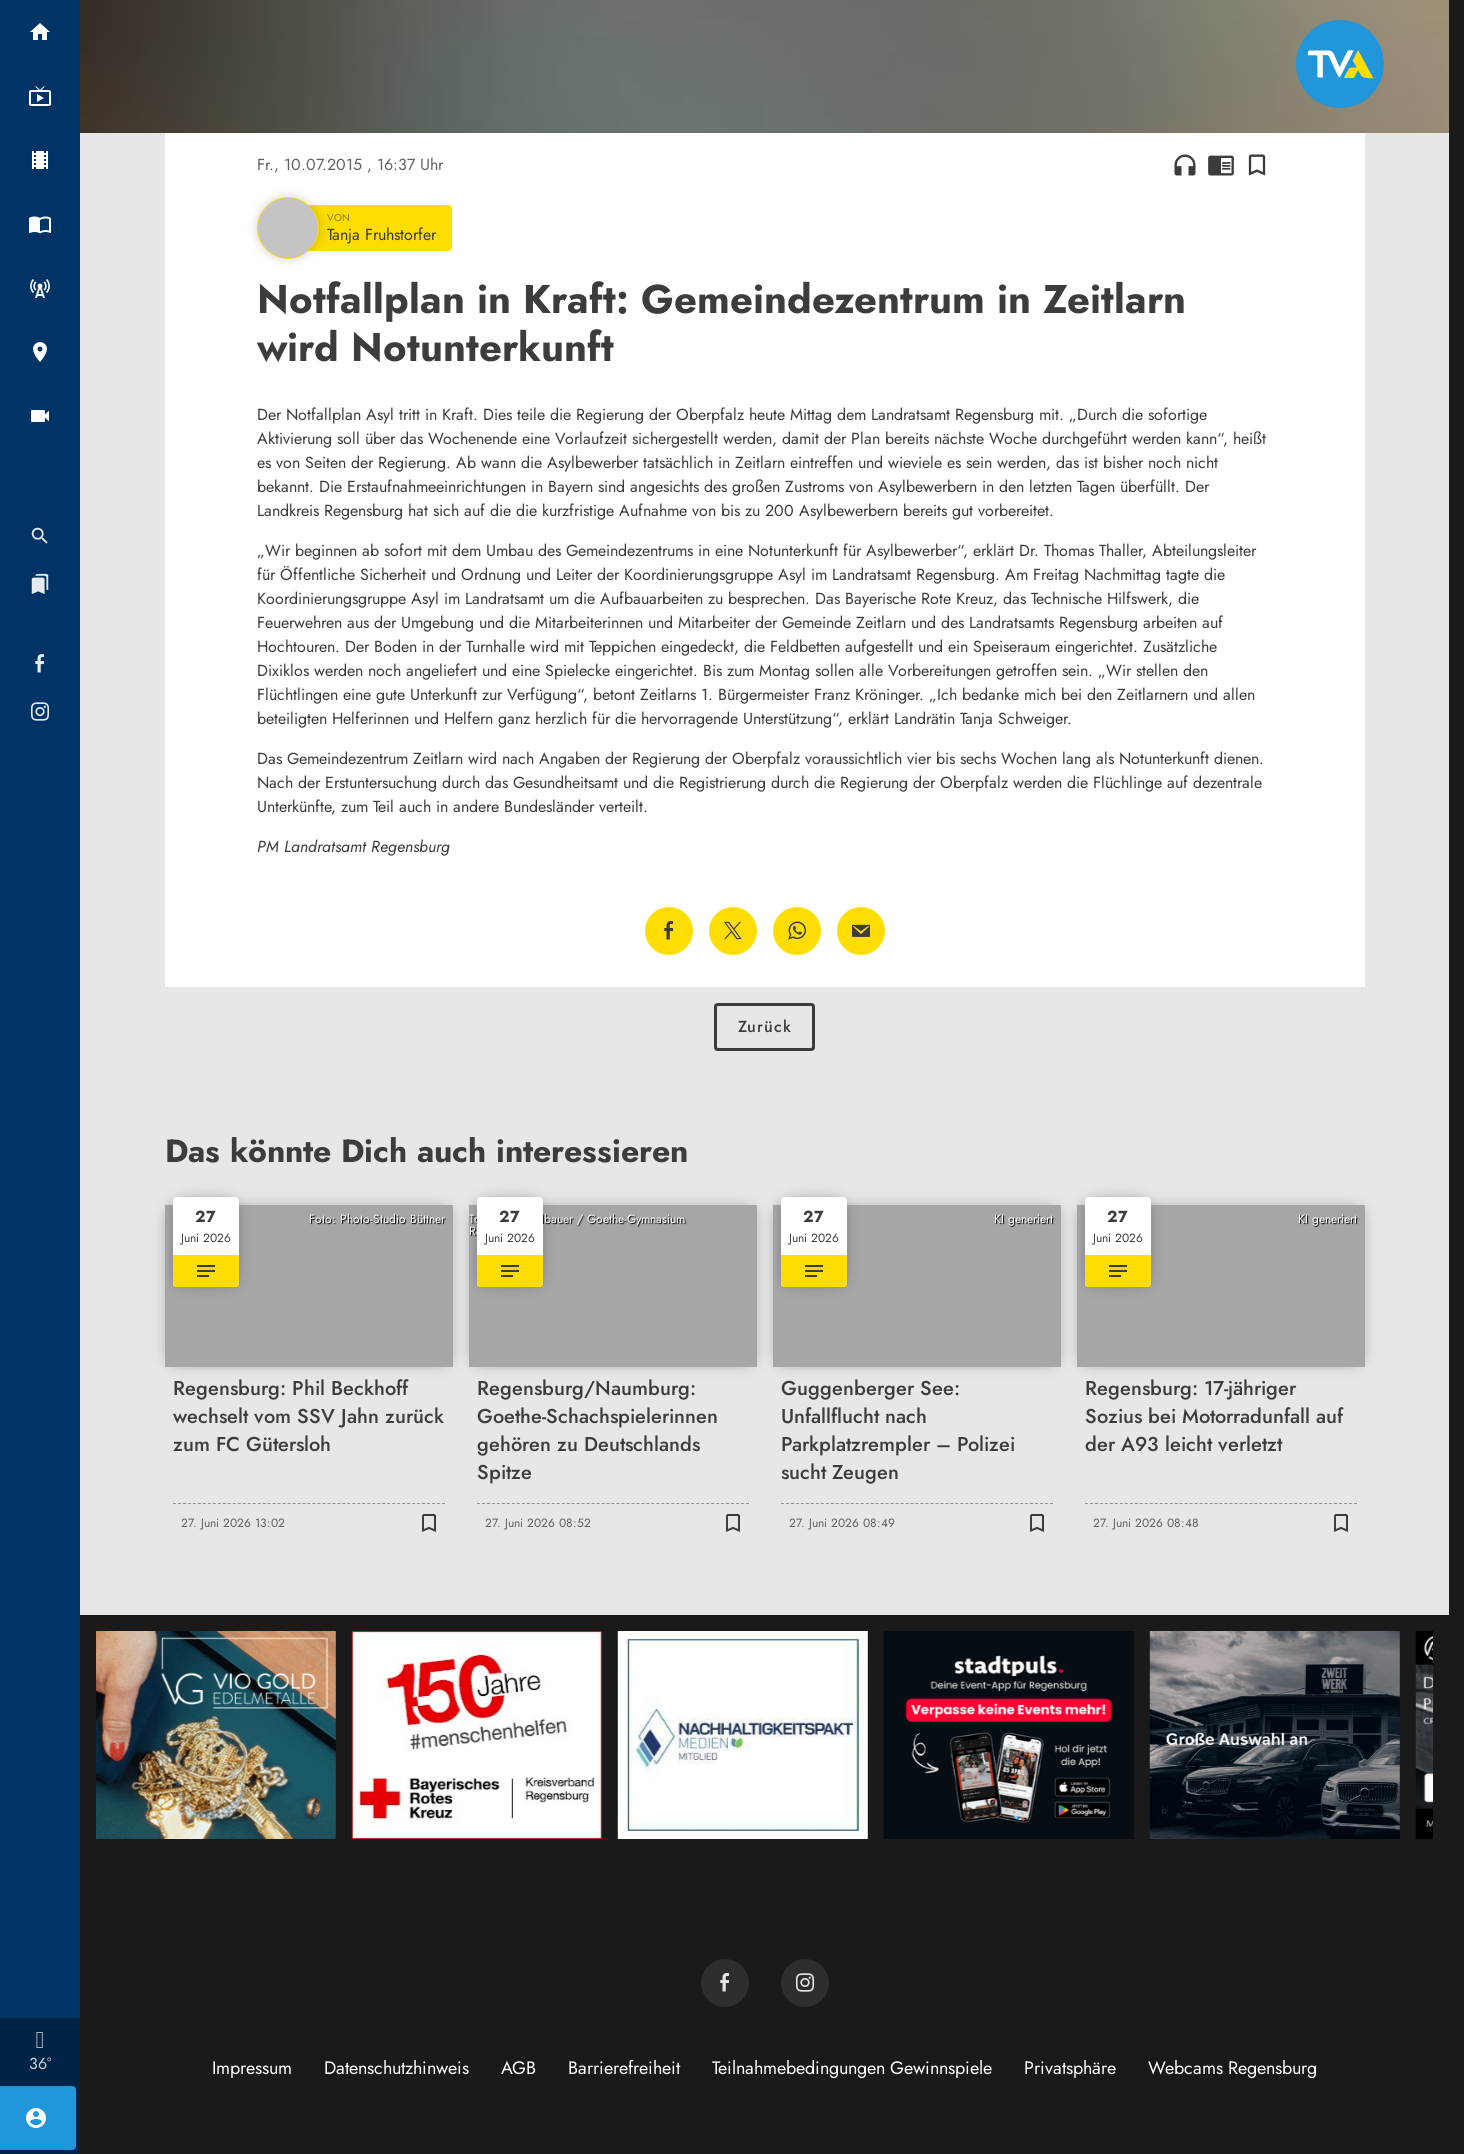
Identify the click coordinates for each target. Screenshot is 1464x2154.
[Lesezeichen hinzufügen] (1257, 165)
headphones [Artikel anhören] (1185, 165)
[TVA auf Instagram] (805, 1983)
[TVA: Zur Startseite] (1340, 64)
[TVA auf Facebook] (725, 1983)
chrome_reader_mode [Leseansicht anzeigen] (1221, 165)
